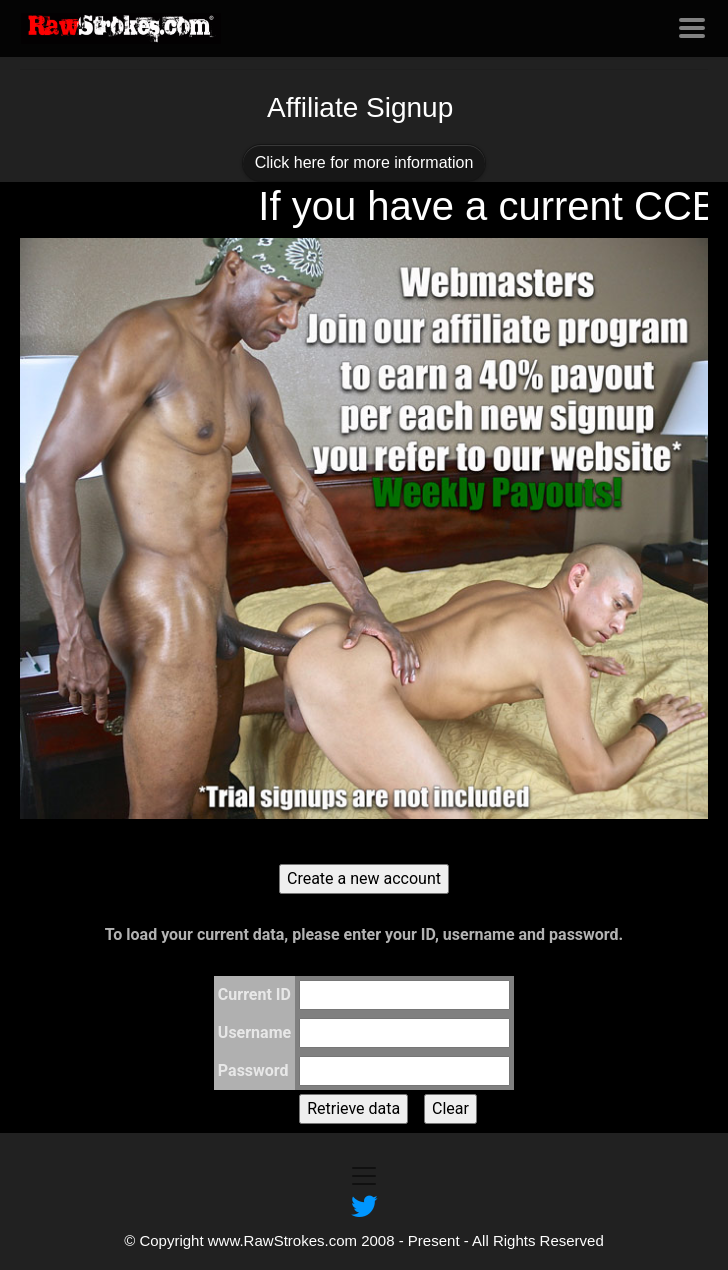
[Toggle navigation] (692, 28)
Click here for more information (364, 162)
